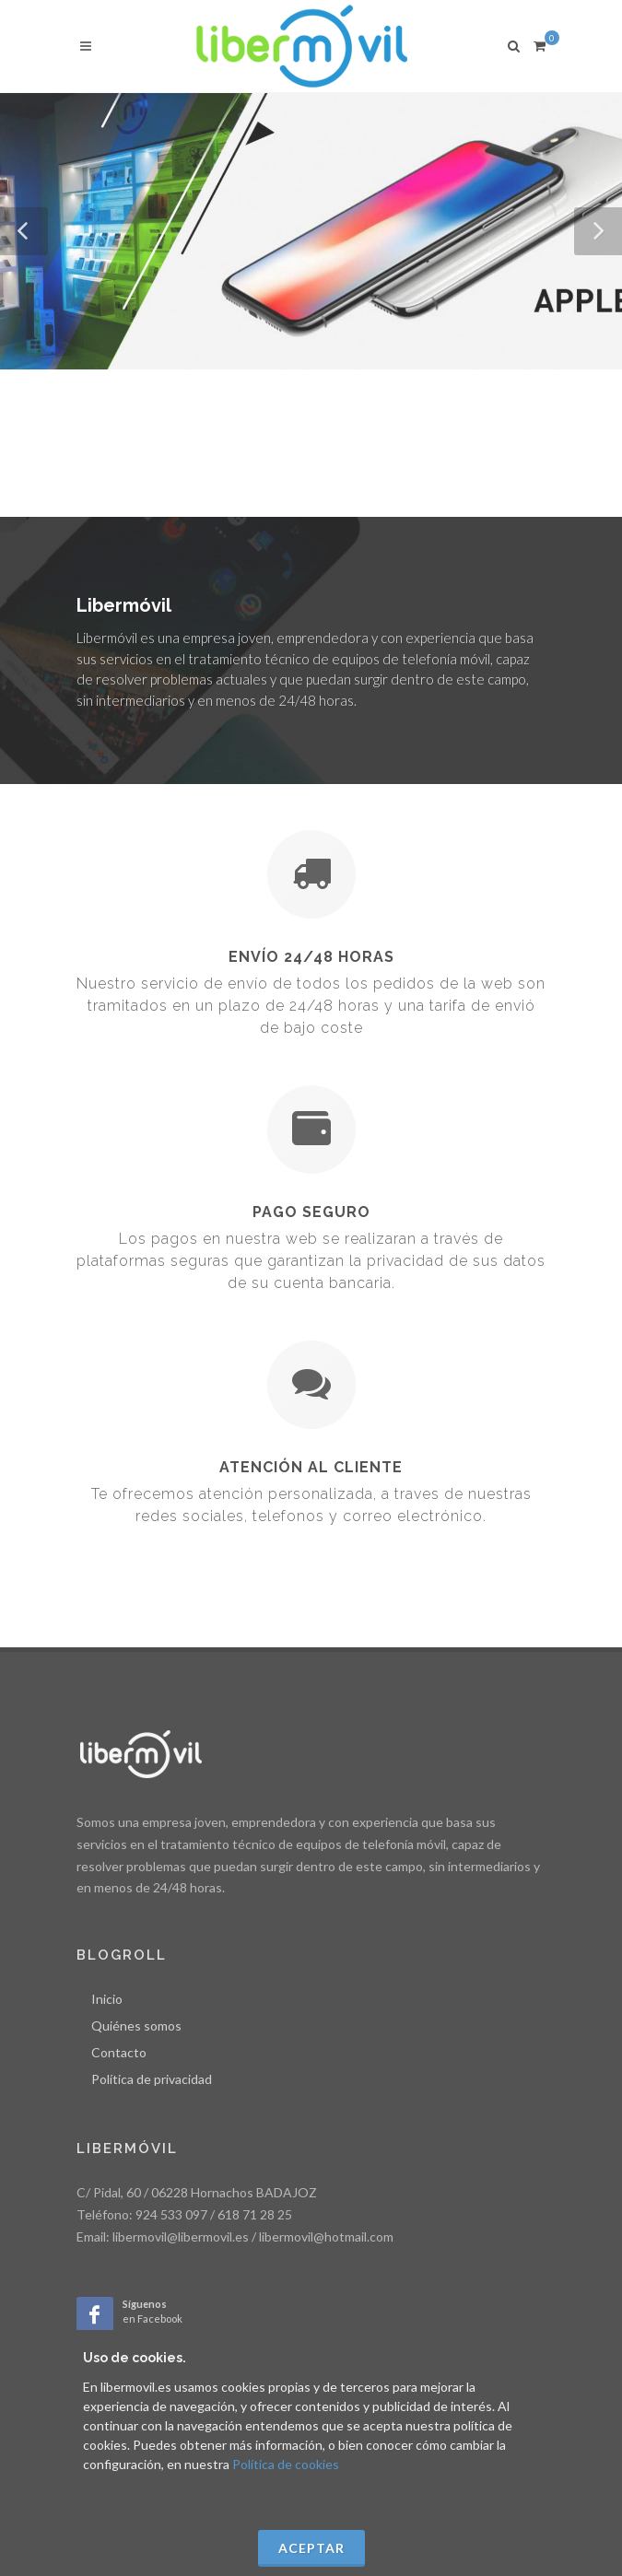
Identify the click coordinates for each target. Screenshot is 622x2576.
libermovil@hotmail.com (326, 2236)
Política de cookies (285, 2464)
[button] (24, 231)
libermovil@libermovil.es (180, 2236)
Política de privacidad (151, 2079)
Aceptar (311, 2548)
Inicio (107, 1999)
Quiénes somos (136, 2025)
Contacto (119, 2052)
